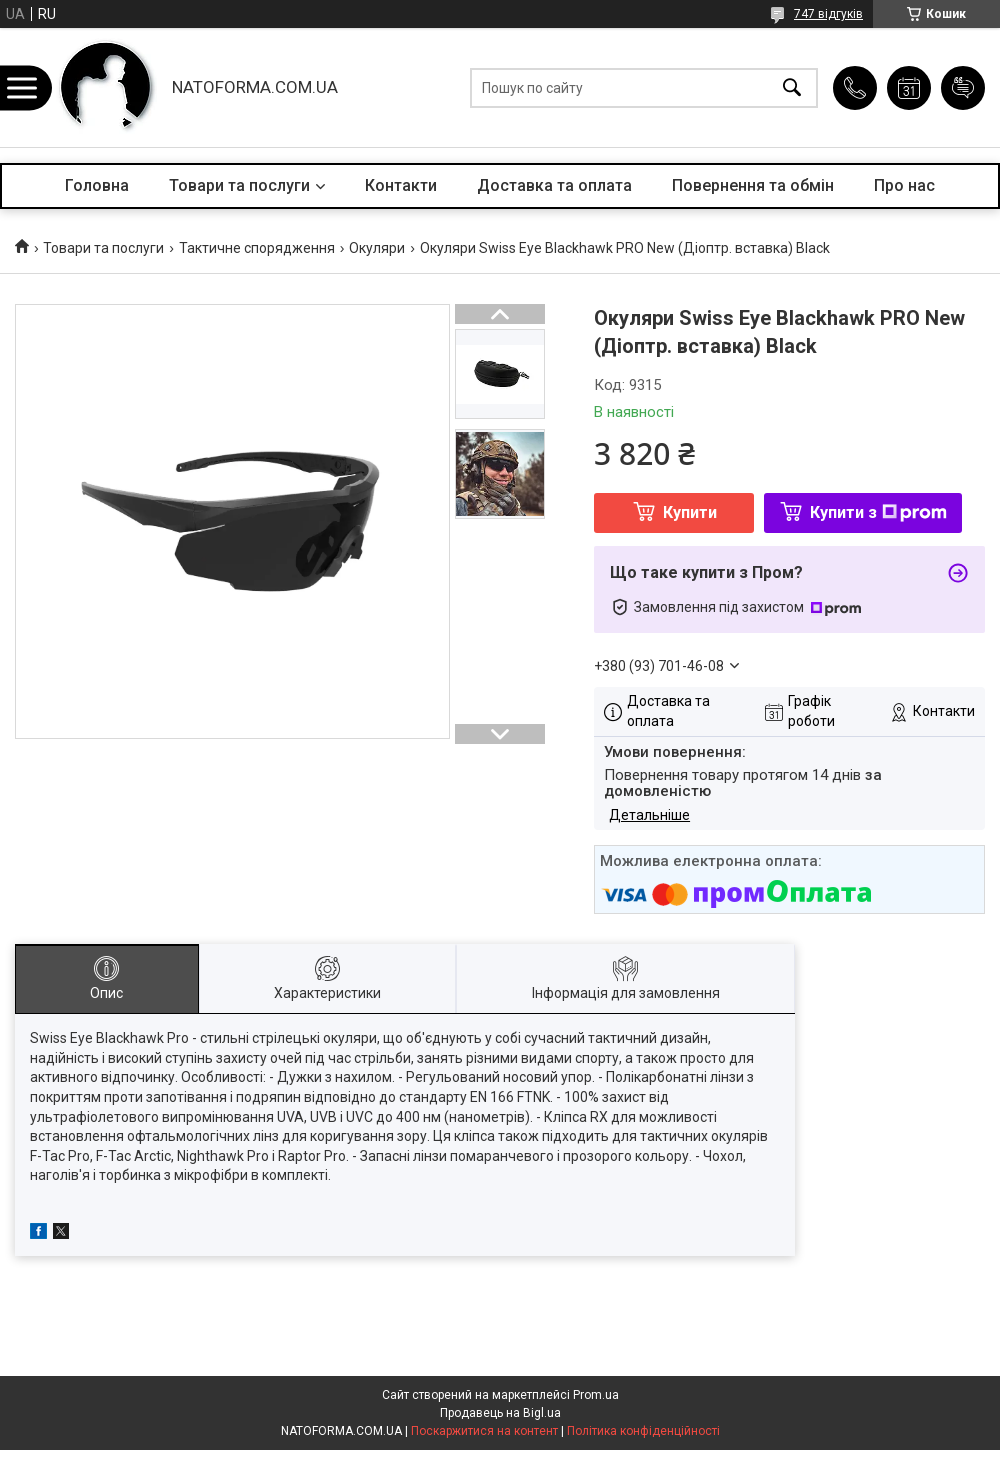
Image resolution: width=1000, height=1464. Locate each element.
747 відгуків (828, 14)
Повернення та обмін (753, 185)
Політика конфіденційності (643, 1431)
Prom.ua (596, 1395)
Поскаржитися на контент (484, 1431)
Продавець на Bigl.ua (500, 1413)
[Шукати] (792, 87)
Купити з (878, 512)
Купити (690, 512)
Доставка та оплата (554, 185)
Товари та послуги (239, 185)
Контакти (401, 185)
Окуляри (377, 248)
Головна (97, 185)
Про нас (904, 185)
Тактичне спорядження (257, 248)
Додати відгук (963, 88)
